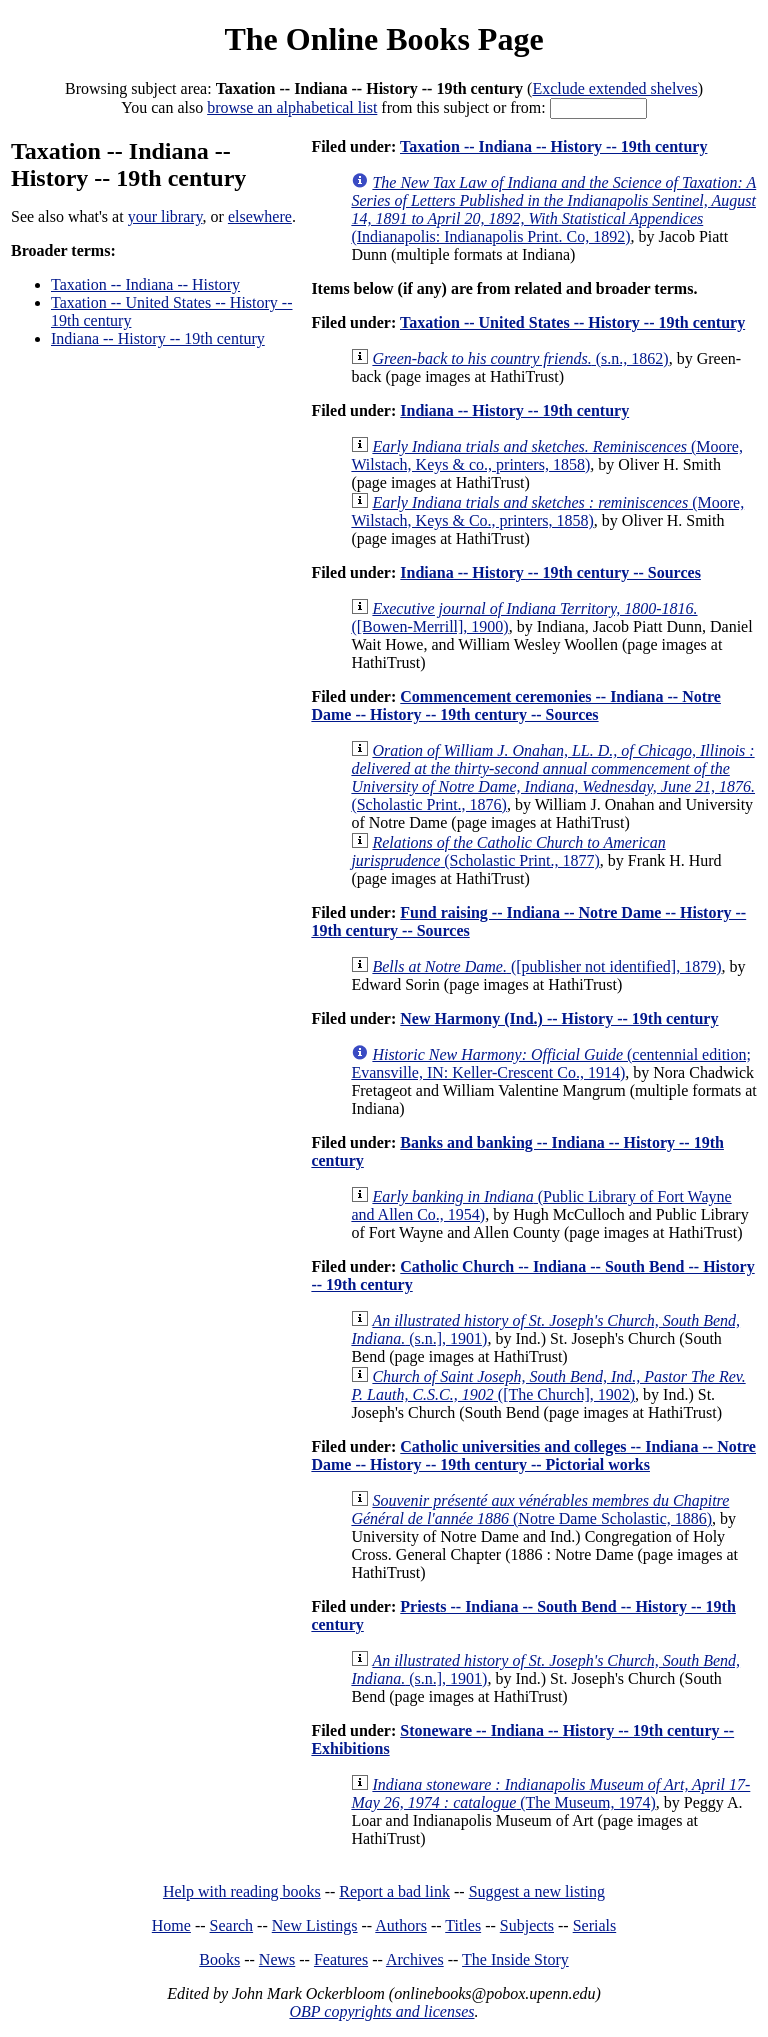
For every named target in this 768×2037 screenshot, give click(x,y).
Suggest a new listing (537, 1891)
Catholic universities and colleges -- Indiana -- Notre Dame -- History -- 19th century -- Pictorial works (533, 1455)
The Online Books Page (383, 39)
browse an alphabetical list (292, 107)
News (277, 1959)
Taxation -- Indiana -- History (145, 284)
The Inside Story (515, 1959)
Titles (463, 1925)
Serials (595, 1925)
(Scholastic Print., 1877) (508, 851)
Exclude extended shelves (614, 88)
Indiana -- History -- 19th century (158, 338)
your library (165, 216)
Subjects (527, 1925)
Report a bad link (394, 1891)
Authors (401, 1925)
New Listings (315, 1925)
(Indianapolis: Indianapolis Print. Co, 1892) (553, 209)
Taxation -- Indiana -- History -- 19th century (553, 146)
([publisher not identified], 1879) (546, 966)
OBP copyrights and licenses (381, 2011)
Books (219, 1959)
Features (341, 1959)
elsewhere (260, 216)
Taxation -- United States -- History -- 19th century (572, 322)
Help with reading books (242, 1891)
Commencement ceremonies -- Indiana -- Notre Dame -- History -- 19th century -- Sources (516, 705)
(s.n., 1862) (520, 358)
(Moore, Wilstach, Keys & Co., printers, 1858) (547, 511)
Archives (415, 1959)
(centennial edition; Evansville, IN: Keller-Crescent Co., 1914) (551, 1063)
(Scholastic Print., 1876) (553, 777)
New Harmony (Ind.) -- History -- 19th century (559, 1018)
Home (171, 1925)
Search (232, 1925)
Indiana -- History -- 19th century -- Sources (550, 572)
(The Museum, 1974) (550, 1793)
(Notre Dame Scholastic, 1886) (540, 1509)
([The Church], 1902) (548, 1385)
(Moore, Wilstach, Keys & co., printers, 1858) (547, 455)
